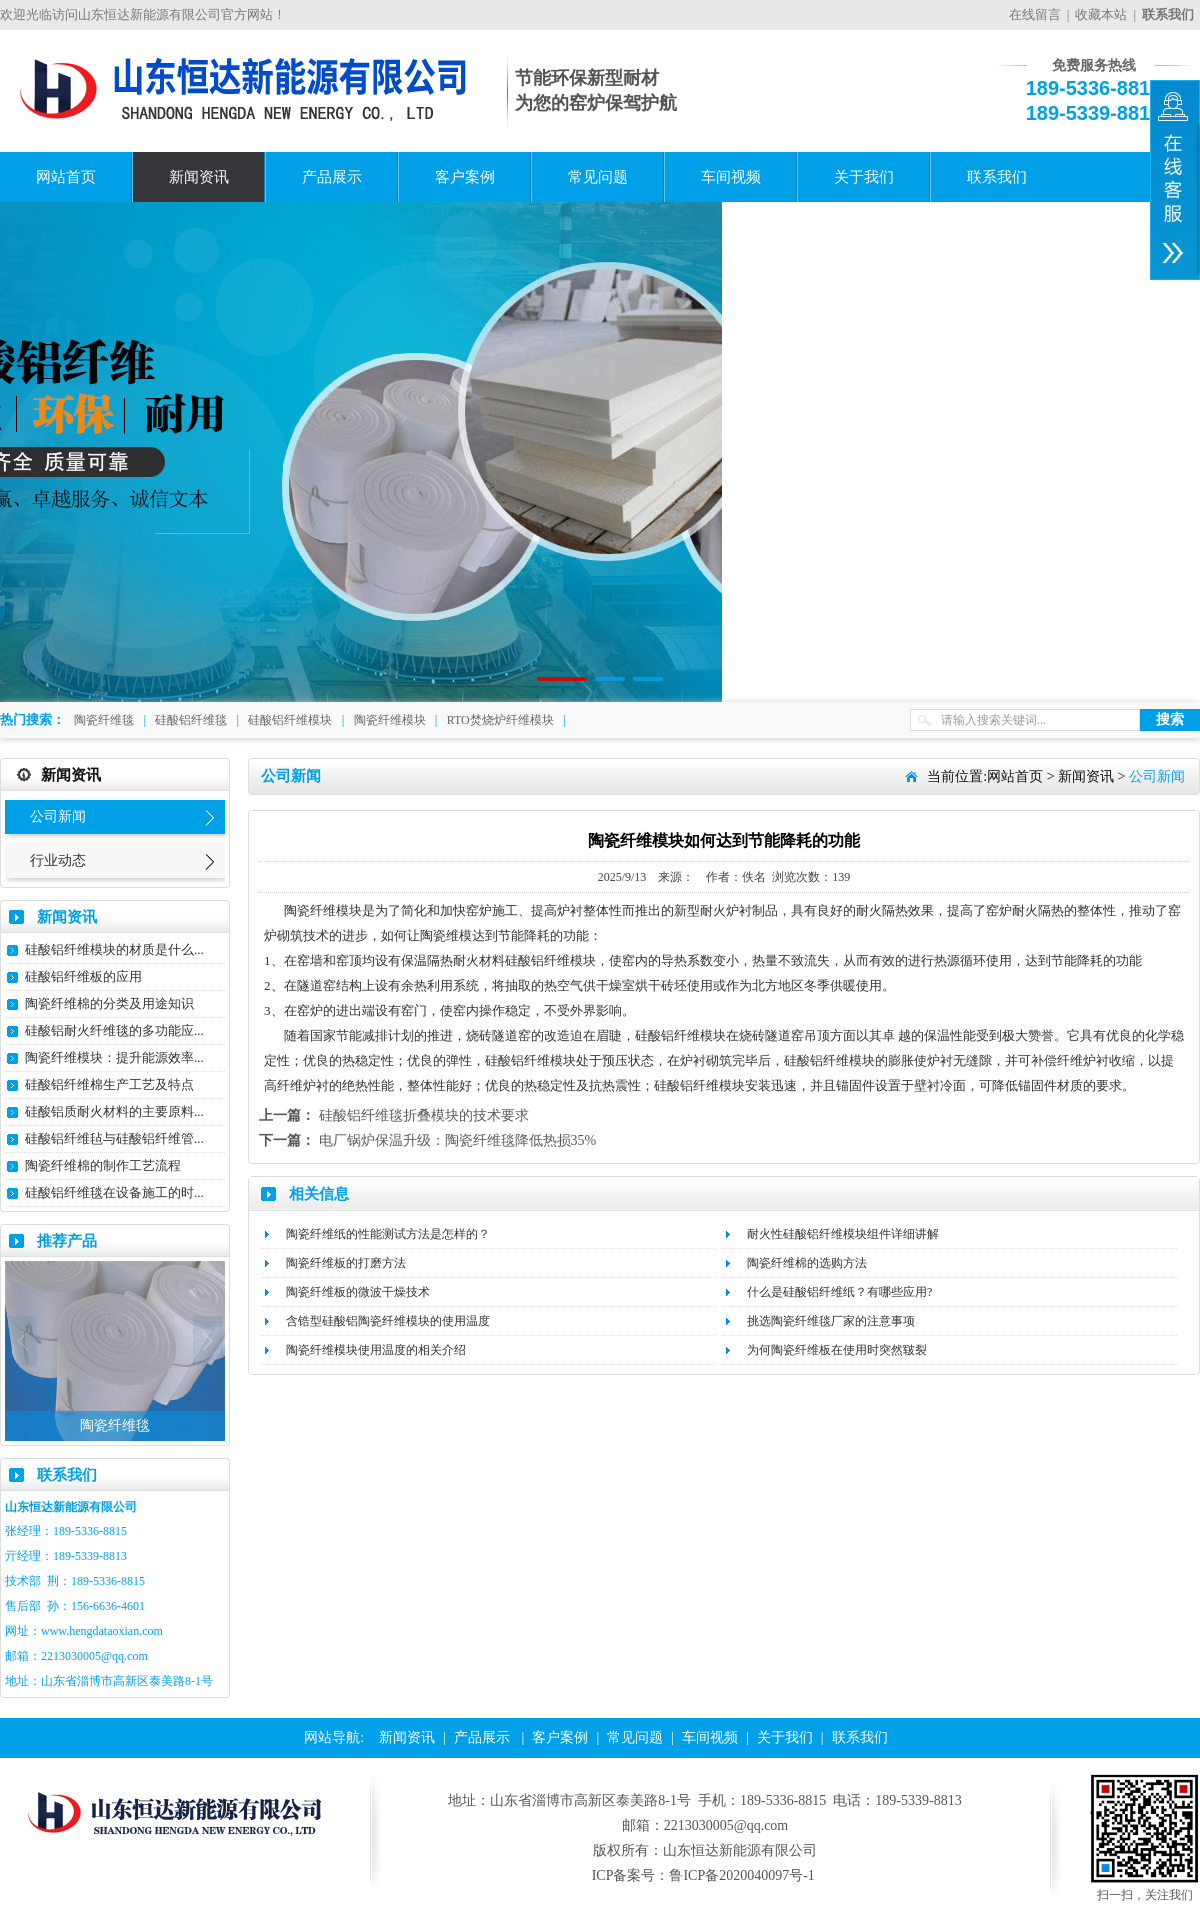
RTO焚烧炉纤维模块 (500, 720)
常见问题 (598, 177)
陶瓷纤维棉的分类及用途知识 (109, 1003)
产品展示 (332, 177)
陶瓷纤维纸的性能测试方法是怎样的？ (388, 1234)
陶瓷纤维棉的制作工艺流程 (103, 1165)
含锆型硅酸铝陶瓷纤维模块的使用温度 (388, 1321)
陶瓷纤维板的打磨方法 (346, 1263)
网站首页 (66, 177)
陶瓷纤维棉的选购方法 (807, 1263)
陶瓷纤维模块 (390, 720)
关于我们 (864, 177)
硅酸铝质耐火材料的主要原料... (114, 1111)
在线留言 (1035, 14)
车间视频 (731, 177)
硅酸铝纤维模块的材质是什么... (114, 949)
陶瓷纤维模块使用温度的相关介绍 (376, 1350)
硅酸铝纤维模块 (290, 720)
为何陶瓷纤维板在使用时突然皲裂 (837, 1350)
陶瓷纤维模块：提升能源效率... (114, 1057)
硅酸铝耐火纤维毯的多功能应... (114, 1030)
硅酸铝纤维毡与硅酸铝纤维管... (114, 1138)
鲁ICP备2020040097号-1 (741, 1875)
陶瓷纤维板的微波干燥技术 (358, 1292)
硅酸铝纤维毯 (191, 720)
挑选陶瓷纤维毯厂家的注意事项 (831, 1321)
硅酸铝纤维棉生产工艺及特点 (109, 1084)
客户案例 (465, 177)
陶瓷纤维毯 (104, 720)
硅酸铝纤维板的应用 (83, 976)
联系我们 (997, 177)
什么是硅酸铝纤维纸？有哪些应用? (839, 1292)
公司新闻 (58, 816)
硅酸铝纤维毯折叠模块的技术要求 (424, 1115)
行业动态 (58, 860)
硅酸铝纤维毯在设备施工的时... (114, 1192)
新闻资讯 (199, 177)
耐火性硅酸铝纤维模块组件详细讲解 (843, 1234)
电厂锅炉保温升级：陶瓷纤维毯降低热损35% (458, 1140)
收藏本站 (1101, 14)
